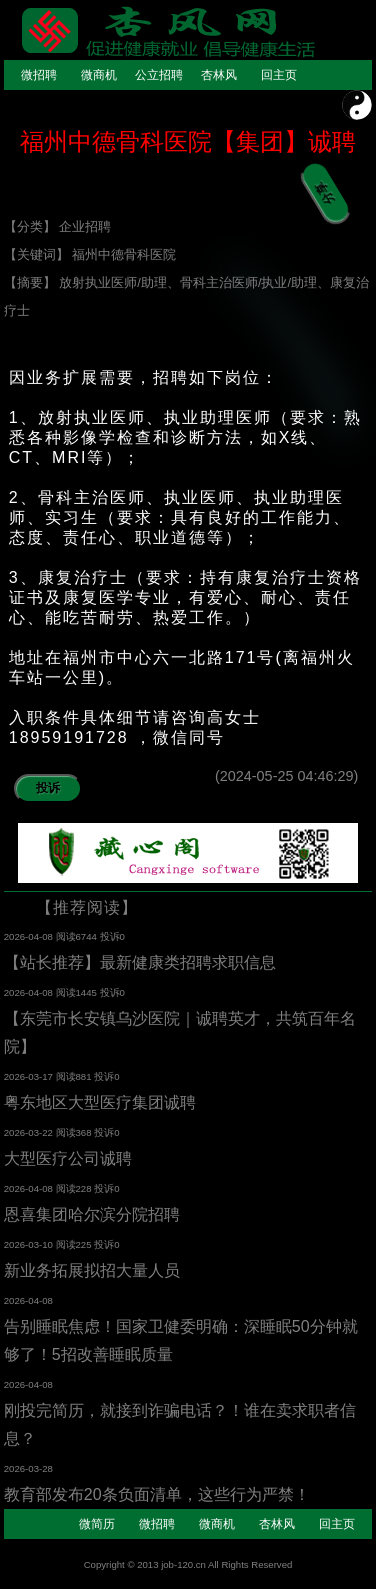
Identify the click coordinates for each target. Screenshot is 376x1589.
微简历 (97, 1524)
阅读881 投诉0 (88, 1076)
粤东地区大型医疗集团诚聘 (100, 1102)
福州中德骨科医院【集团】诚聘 (188, 141)
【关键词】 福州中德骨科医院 (90, 254)
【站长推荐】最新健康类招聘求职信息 (140, 962)
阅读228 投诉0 (88, 1188)
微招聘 (39, 75)
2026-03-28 (28, 1468)
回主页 (279, 75)
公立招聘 (159, 75)
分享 (321, 181)
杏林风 (219, 75)
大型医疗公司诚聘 (68, 1158)
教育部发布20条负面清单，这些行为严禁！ (157, 1494)
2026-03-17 (30, 1076)
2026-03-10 (30, 1244)
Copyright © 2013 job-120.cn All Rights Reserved (188, 1564)
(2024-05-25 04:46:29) (293, 776)
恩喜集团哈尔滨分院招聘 (92, 1214)
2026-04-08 (30, 936)
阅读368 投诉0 (88, 1132)
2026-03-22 (30, 1132)
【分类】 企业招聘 (58, 226)
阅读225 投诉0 (88, 1244)
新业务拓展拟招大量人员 (92, 1270)
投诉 (48, 788)
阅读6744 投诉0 (90, 936)
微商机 (99, 75)
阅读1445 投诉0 (90, 992)
